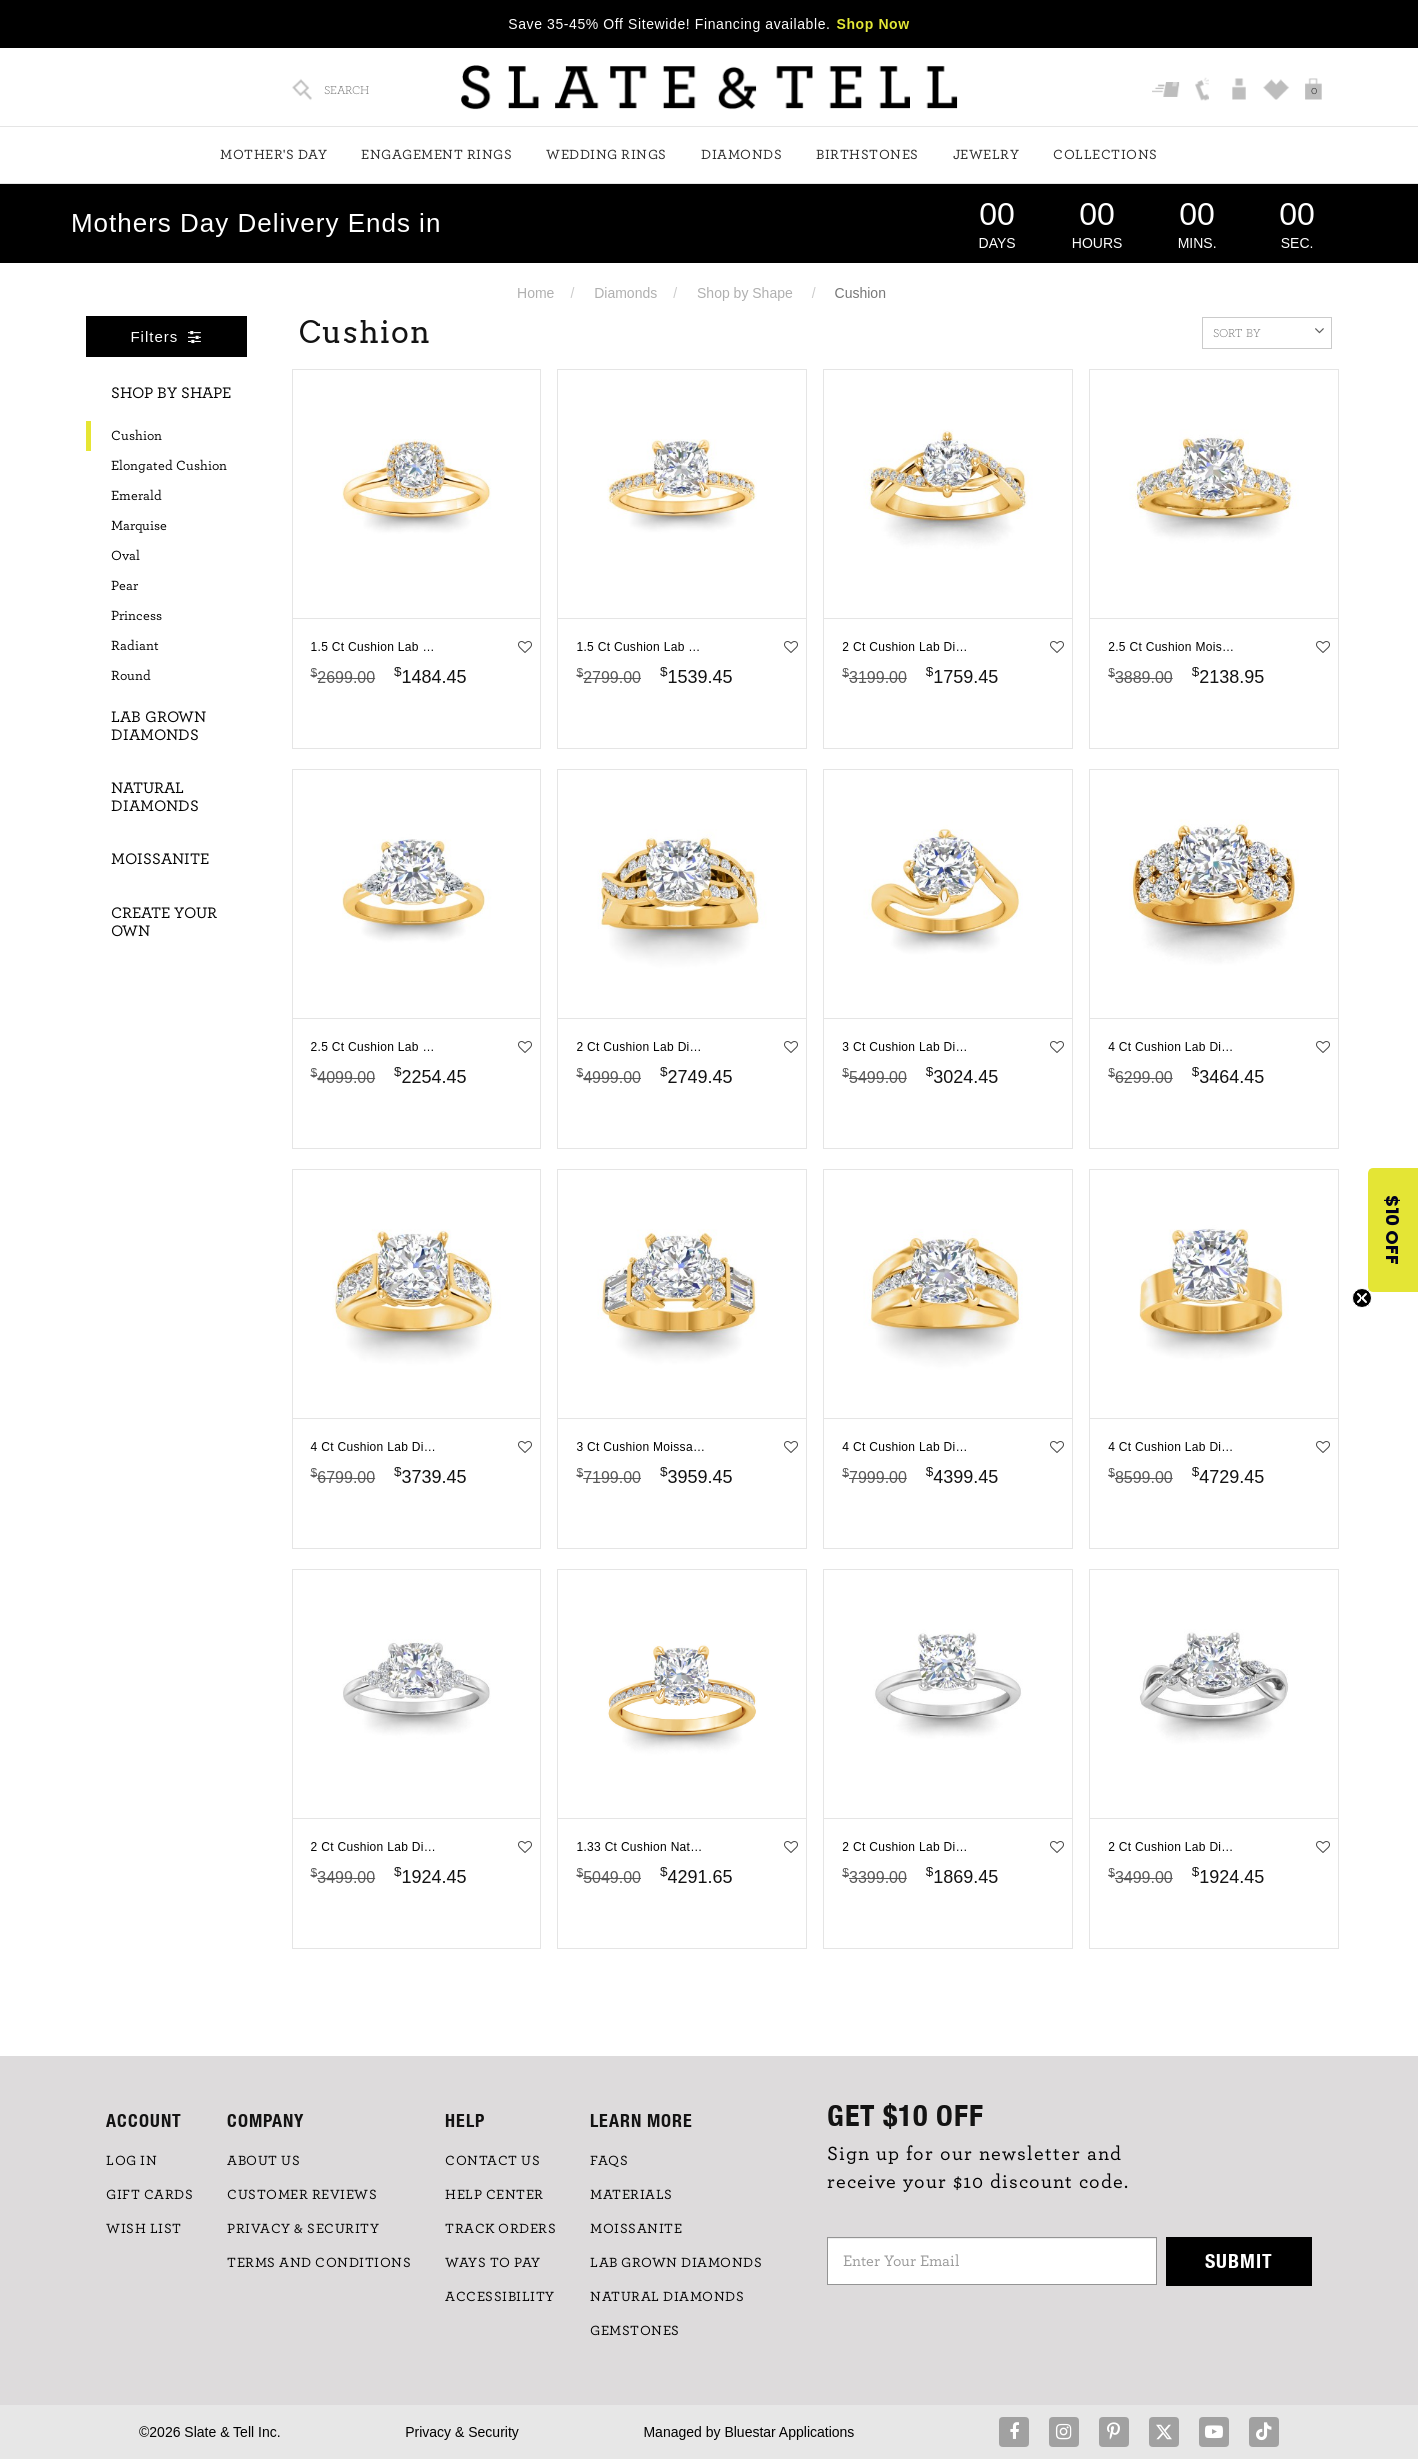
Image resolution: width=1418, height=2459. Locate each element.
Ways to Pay (493, 2263)
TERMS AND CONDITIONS (319, 2263)
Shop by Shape (745, 293)
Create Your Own (164, 922)
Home (535, 293)
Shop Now (873, 24)
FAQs (609, 2161)
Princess (136, 616)
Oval (125, 556)
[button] (1393, 1230)
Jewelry (986, 155)
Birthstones (867, 155)
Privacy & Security (462, 2432)
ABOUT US (263, 2161)
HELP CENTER (494, 2195)
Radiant (135, 646)
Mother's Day (273, 155)
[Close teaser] (1362, 1298)
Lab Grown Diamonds (158, 726)
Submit (1239, 2260)
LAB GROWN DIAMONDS (676, 2263)
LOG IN (131, 2161)
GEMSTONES (635, 2331)
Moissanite (160, 859)
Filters (166, 336)
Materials (631, 2195)
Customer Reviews (302, 2195)
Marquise (139, 526)
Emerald (136, 496)
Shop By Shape (171, 393)
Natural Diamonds (155, 797)
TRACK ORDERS (500, 2229)
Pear (124, 586)
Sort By (1268, 331)
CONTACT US (492, 2161)
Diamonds (741, 155)
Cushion (136, 436)
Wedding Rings (606, 155)
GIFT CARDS (149, 2195)
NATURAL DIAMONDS (667, 2297)
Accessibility (500, 2297)
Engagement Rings (436, 155)
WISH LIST (144, 2229)
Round (131, 676)
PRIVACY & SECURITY (303, 2229)
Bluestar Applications (789, 2432)
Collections (1105, 155)
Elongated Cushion (169, 466)
